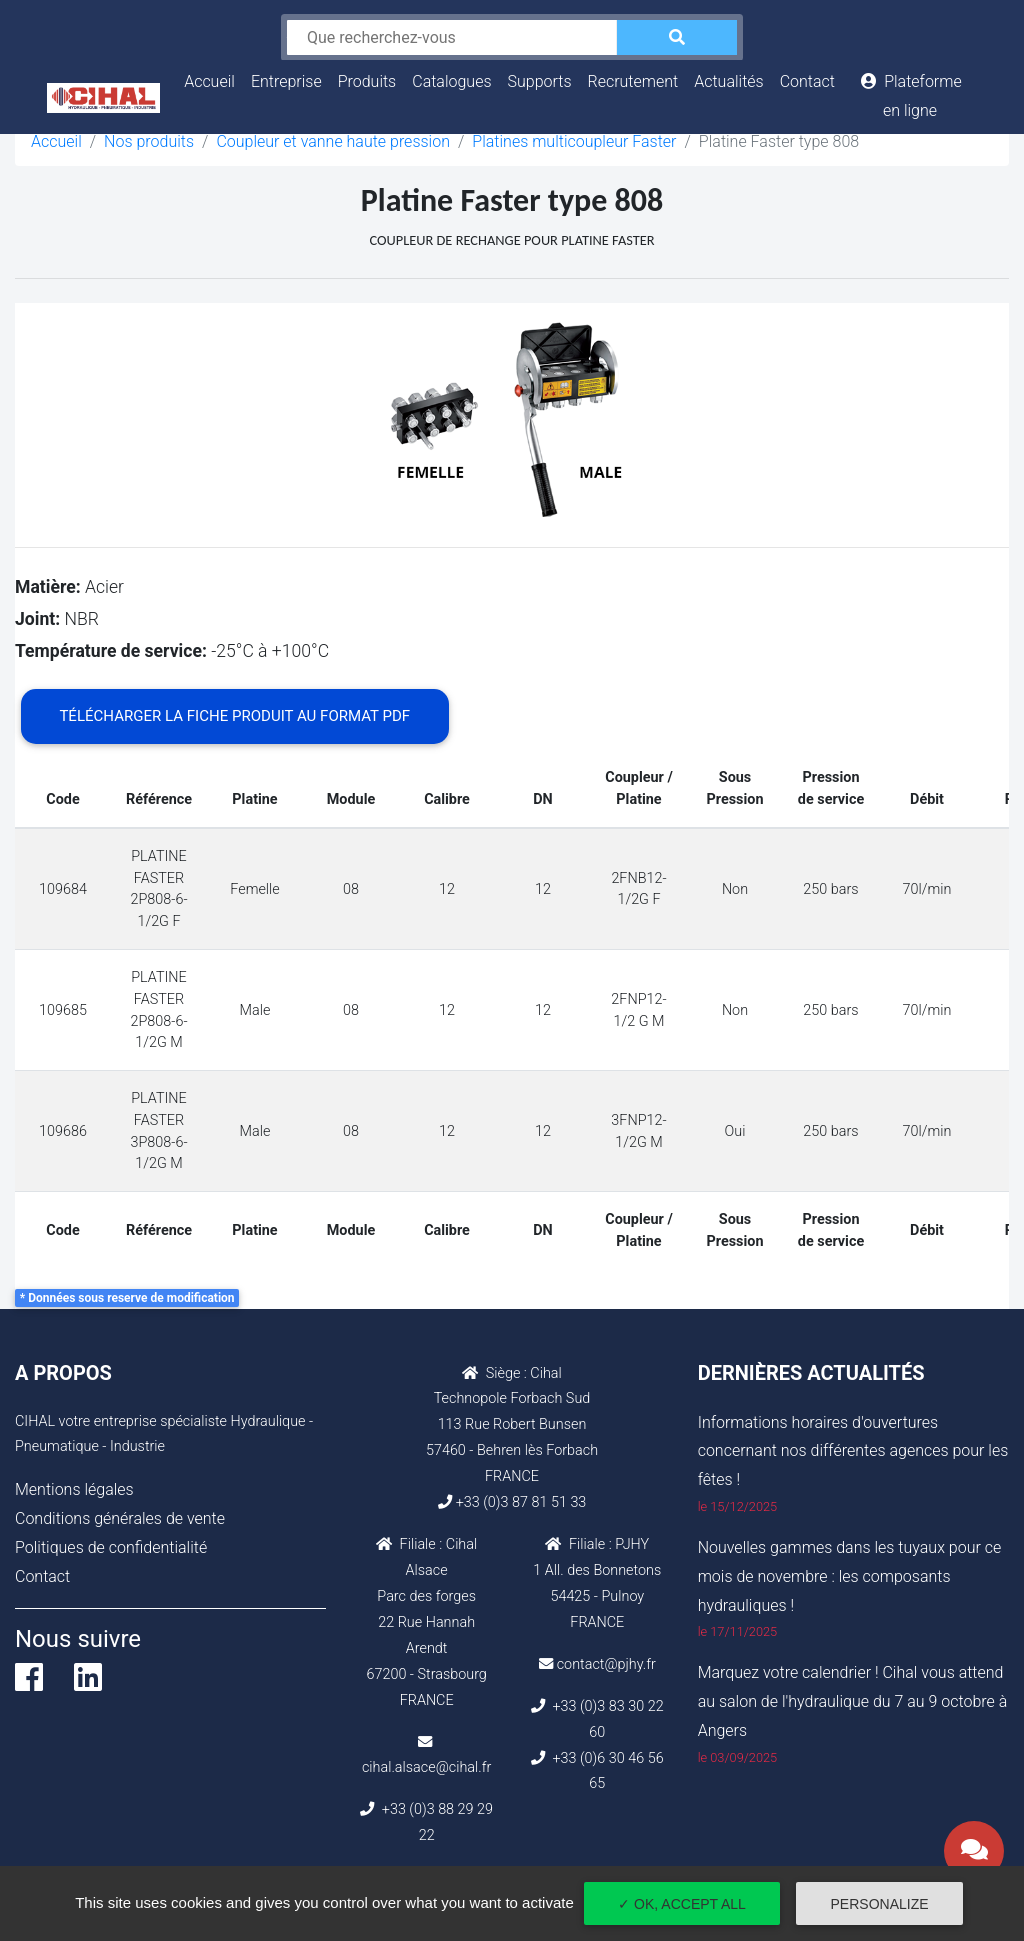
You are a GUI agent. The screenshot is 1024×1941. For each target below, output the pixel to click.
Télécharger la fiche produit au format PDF (234, 716)
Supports (540, 81)
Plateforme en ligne (909, 96)
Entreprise (286, 81)
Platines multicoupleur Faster (574, 141)
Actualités (728, 81)
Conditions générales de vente (120, 1518)
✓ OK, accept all (682, 1904)
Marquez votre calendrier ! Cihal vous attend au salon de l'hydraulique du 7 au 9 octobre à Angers (853, 1701)
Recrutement (633, 81)
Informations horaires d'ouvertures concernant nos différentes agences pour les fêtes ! (853, 1451)
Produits (367, 81)
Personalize (880, 1904)
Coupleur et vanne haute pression (333, 141)
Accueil (213, 79)
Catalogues (451, 81)
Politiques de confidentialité (111, 1547)
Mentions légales (74, 1489)
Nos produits (149, 141)
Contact (807, 81)
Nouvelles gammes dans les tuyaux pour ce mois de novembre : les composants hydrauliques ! (850, 1576)
